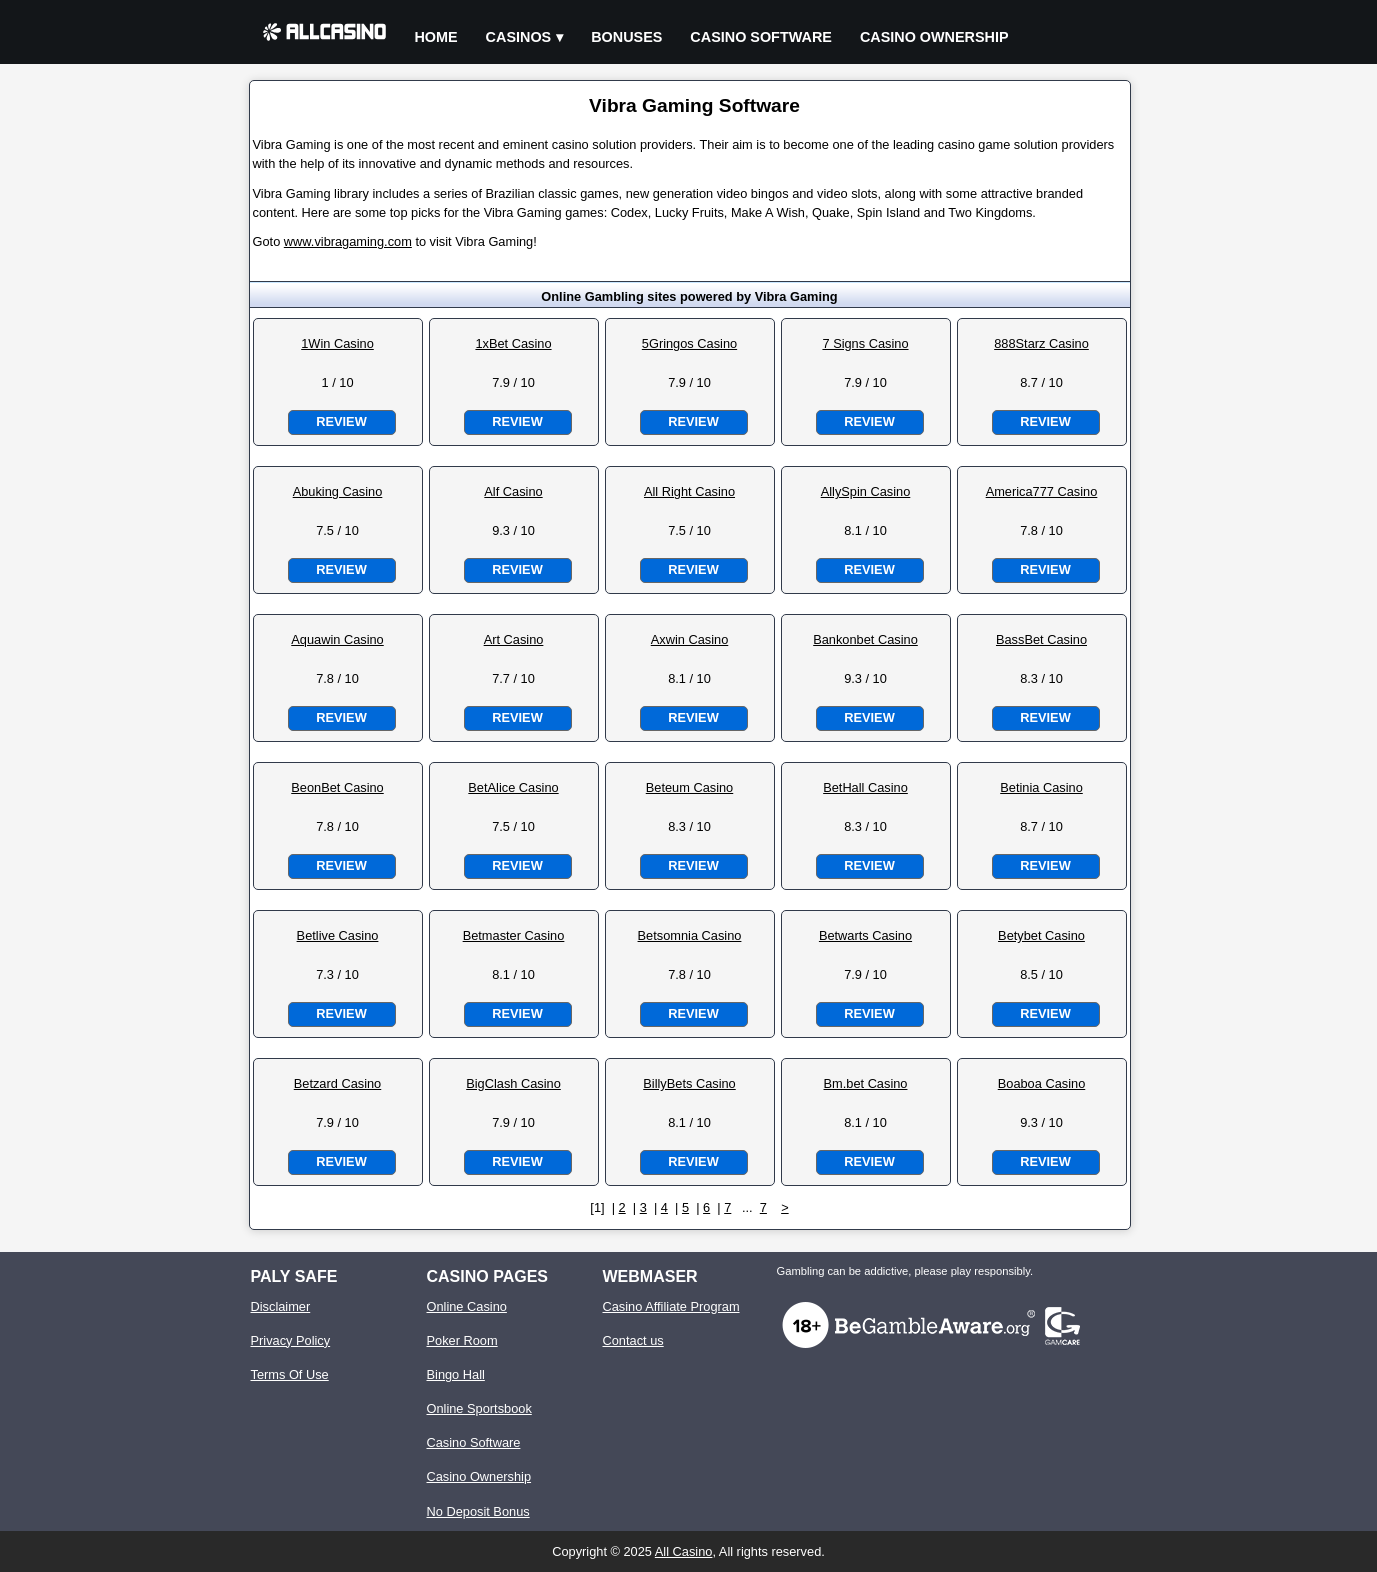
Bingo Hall (456, 1374)
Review (341, 421)
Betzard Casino (338, 1083)
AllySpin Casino (866, 491)
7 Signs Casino (865, 343)
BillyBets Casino (689, 1083)
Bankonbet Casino (865, 639)
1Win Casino (337, 343)
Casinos (519, 37)
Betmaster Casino (514, 935)
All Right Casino (689, 491)
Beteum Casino (690, 787)
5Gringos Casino (689, 343)
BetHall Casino (865, 787)
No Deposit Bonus (478, 1511)
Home (435, 37)
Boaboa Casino (1042, 1083)
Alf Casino (513, 491)
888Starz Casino (1041, 343)
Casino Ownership (934, 37)
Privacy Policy (291, 1340)
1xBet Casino (513, 343)
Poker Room (462, 1340)
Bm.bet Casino (866, 1083)
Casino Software (761, 37)
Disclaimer (281, 1306)
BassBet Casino (1041, 639)
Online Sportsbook (479, 1408)
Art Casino (514, 639)
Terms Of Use (290, 1374)
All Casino (684, 1551)
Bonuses (626, 37)
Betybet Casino (1041, 935)
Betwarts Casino (865, 935)
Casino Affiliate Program (671, 1306)
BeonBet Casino (337, 787)
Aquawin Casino (337, 639)
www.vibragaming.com (348, 241)
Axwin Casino (690, 639)
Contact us (633, 1340)
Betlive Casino (338, 935)
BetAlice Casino (513, 787)
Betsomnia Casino (690, 935)
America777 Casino (1042, 491)
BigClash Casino (513, 1083)
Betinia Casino (1041, 787)
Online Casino (467, 1306)
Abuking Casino (338, 491)
